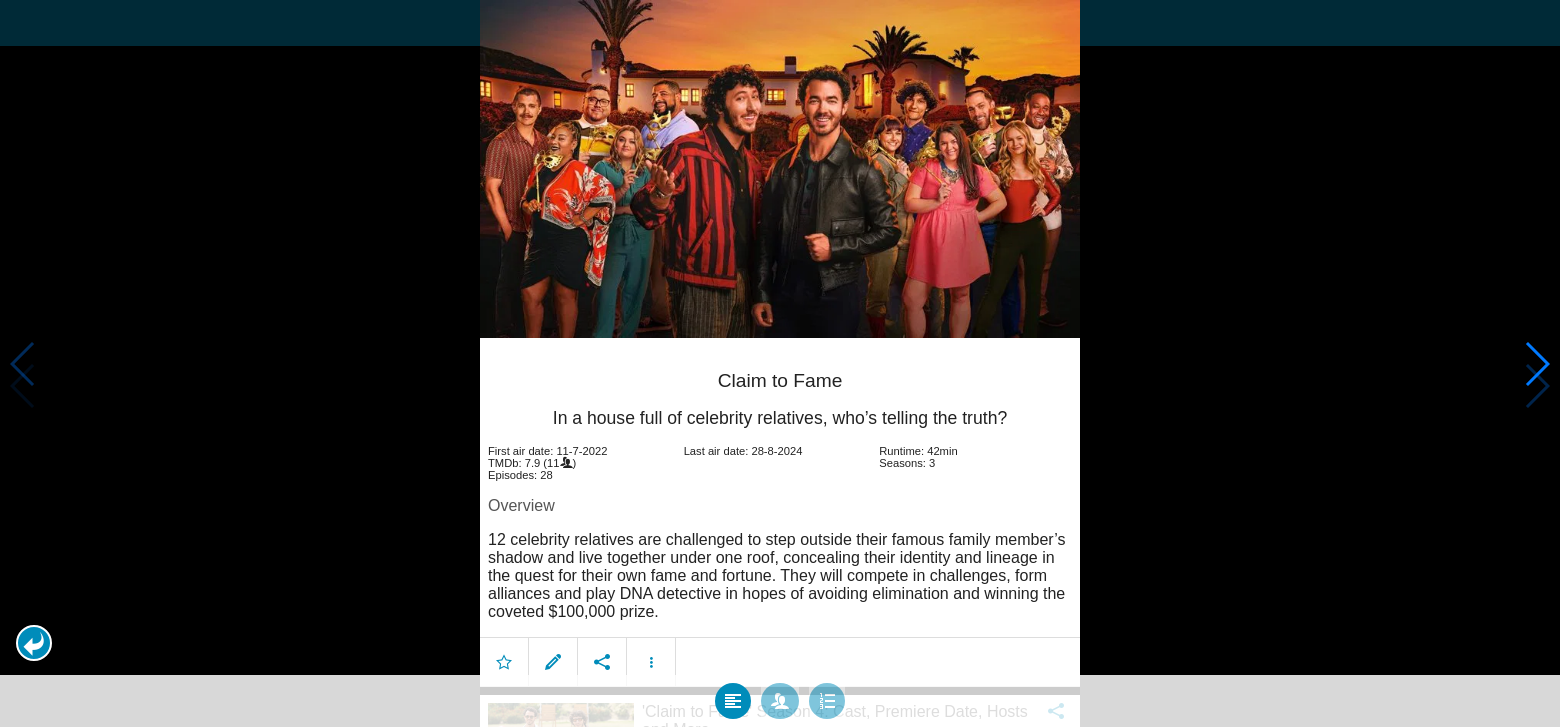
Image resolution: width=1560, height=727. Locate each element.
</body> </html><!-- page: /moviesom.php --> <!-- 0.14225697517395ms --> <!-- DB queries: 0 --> (780, 363)
